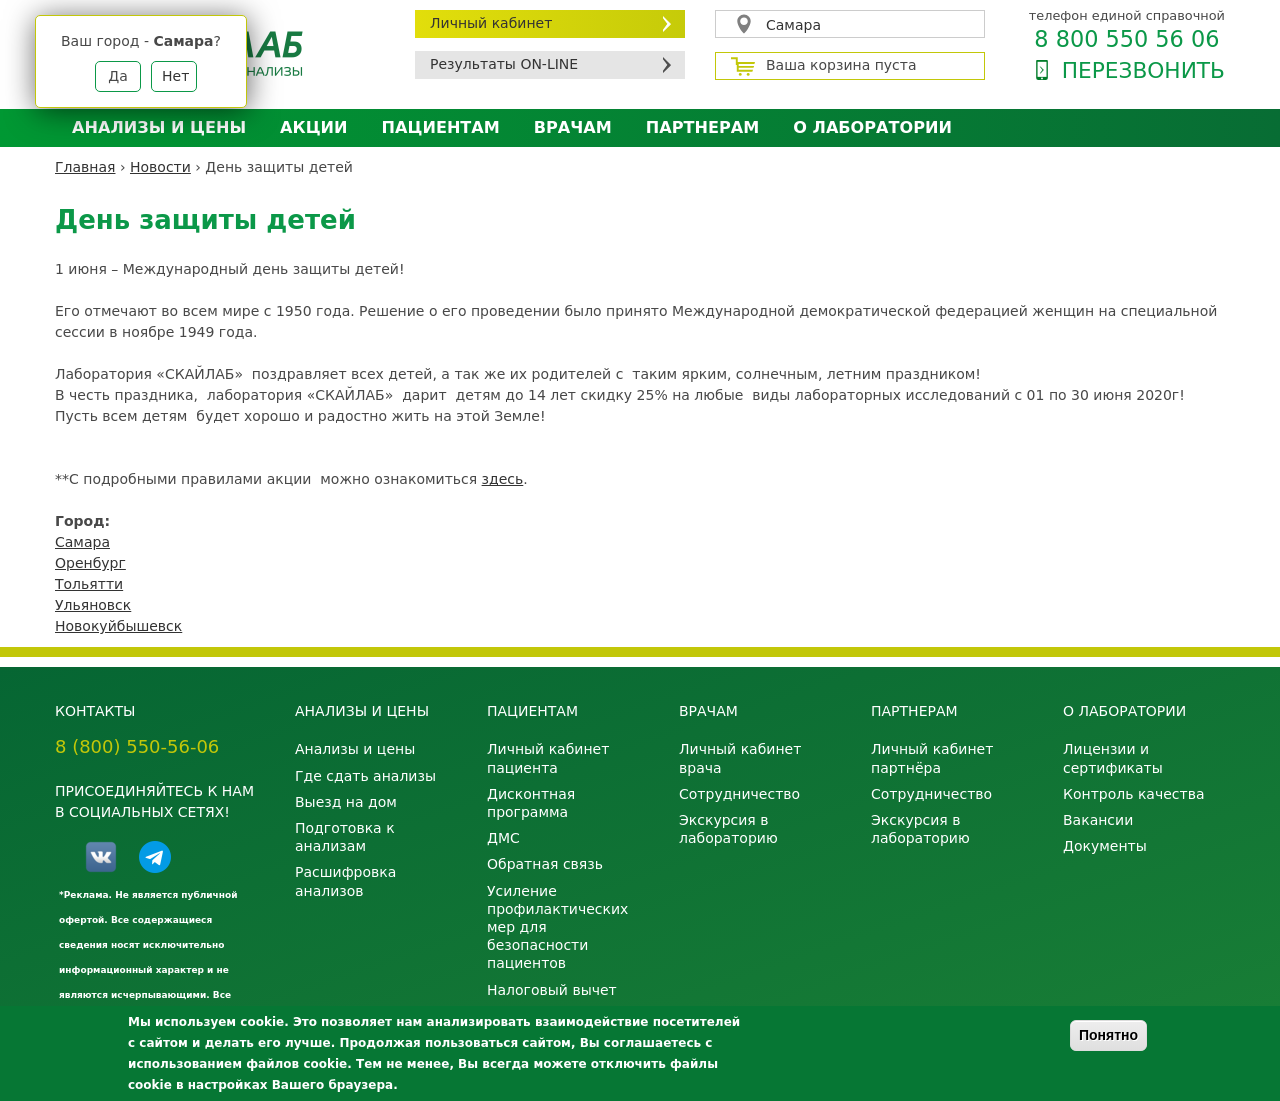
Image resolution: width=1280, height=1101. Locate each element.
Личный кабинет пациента (548, 758)
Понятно (1108, 1035)
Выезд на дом (346, 802)
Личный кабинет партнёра (932, 758)
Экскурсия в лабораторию (728, 829)
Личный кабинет (491, 23)
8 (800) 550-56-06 (137, 746)
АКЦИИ (313, 127)
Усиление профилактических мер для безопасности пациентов (557, 927)
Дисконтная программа (531, 803)
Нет (175, 76)
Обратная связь (545, 864)
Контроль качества (1134, 794)
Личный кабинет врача (740, 758)
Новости (160, 167)
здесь (503, 479)
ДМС (503, 838)
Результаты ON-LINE (504, 64)
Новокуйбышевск (118, 626)
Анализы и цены (159, 127)
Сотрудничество (739, 794)
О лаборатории (872, 127)
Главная (85, 167)
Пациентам (441, 127)
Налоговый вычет (552, 990)
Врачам (573, 127)
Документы (1105, 846)
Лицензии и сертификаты (1113, 758)
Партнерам (702, 127)
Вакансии (1098, 820)
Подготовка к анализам (345, 837)
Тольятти (89, 584)
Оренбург (90, 563)
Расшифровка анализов (345, 881)
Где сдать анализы (365, 776)
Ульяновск (93, 605)
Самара (793, 25)
